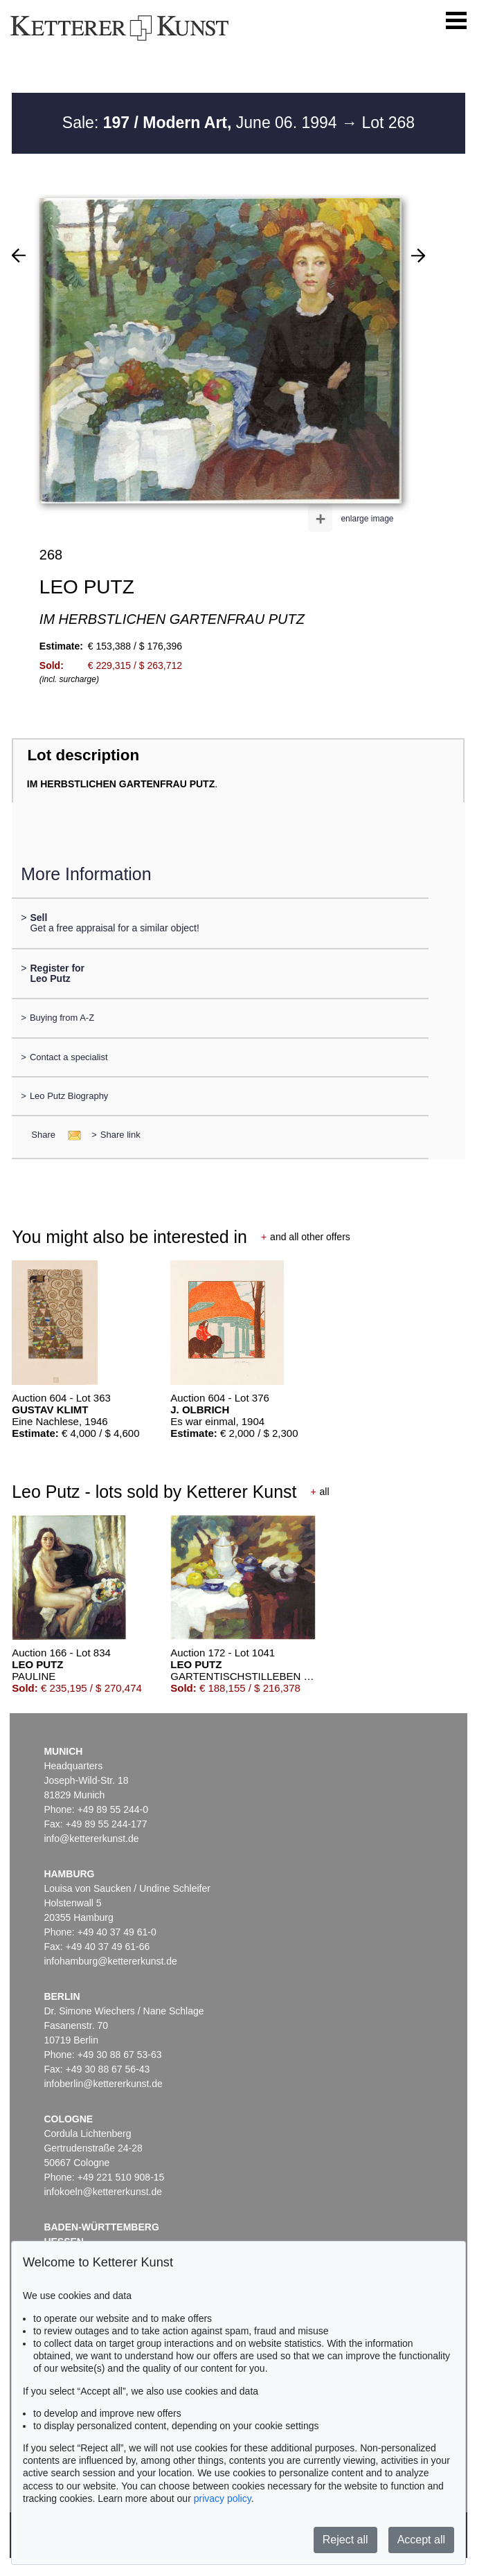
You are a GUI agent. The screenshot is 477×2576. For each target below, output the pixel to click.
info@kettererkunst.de (91, 1838)
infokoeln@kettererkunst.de (103, 2191)
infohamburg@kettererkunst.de (110, 1961)
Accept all (421, 2540)
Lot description (83, 755)
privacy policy (222, 2498)
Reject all (345, 2540)
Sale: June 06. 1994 (201, 123)
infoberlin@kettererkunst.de (103, 2083)
